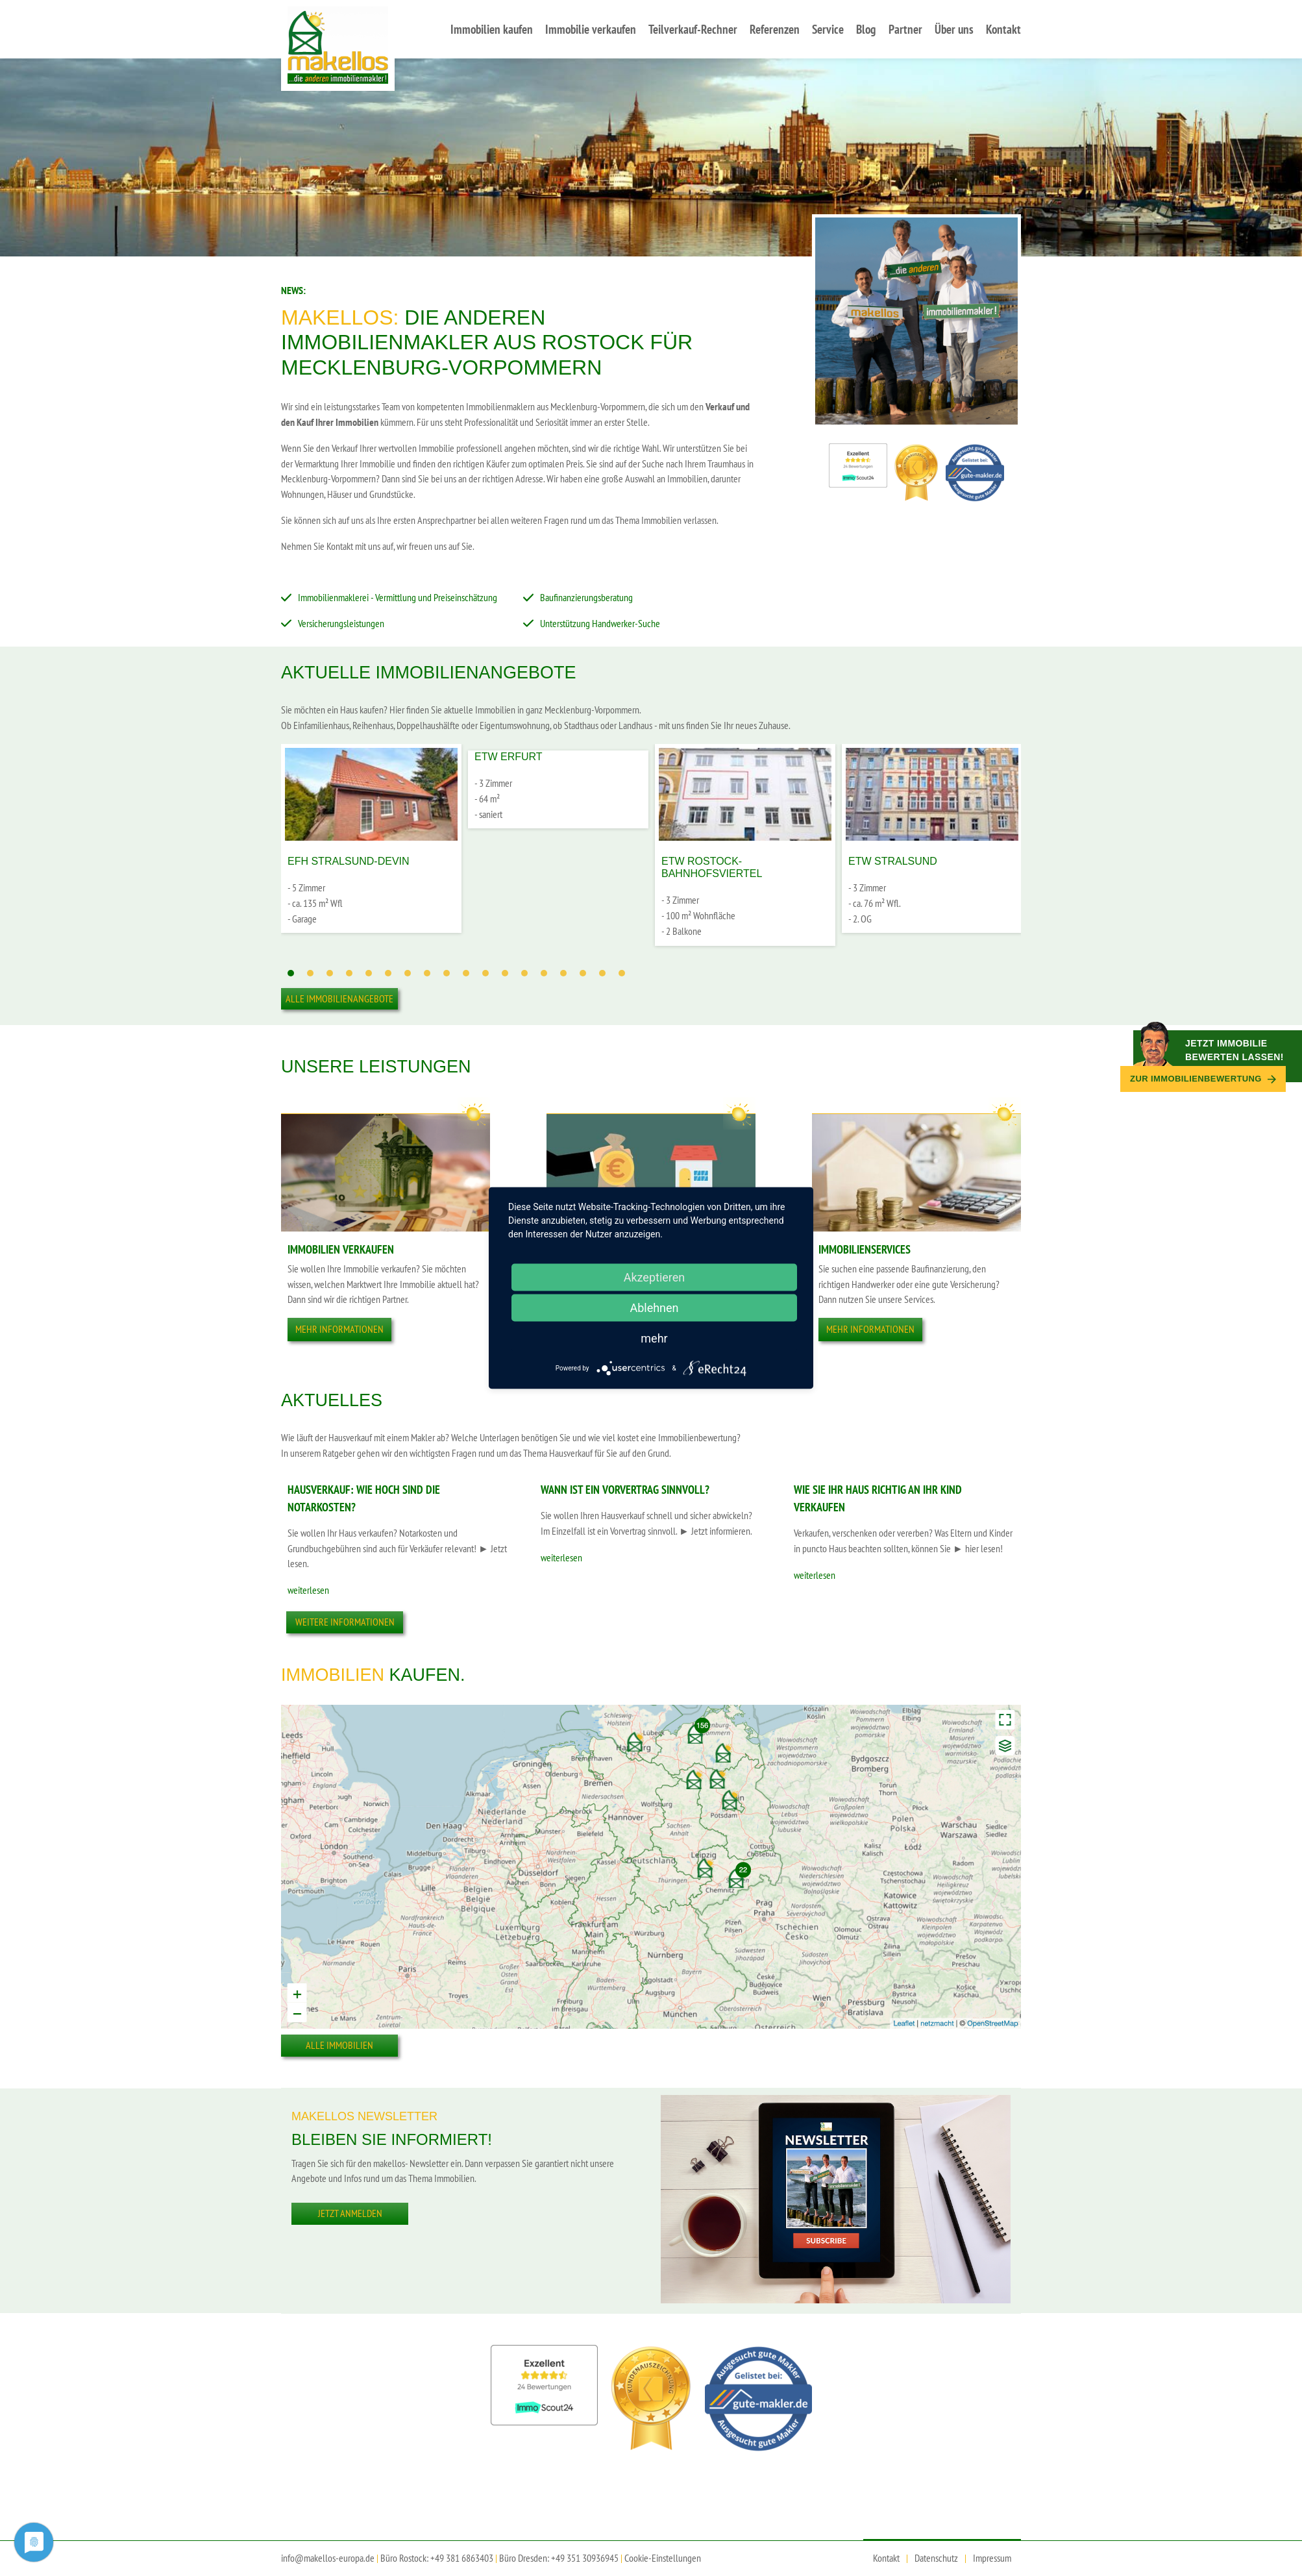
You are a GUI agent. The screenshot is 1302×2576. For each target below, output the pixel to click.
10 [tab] (466, 973)
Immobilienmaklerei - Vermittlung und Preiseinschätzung (397, 597)
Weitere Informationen (345, 1621)
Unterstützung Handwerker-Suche (600, 623)
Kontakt (1003, 29)
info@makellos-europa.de (328, 2557)
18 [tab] (622, 973)
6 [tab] (388, 973)
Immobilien (332, 1675)
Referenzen (775, 29)
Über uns (954, 29)
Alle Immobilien (339, 2044)
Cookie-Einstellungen (662, 2557)
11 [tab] (485, 973)
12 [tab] (505, 973)
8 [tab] (427, 973)
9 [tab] (446, 973)
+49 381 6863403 (461, 2557)
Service (828, 29)
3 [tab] (329, 973)
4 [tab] (349, 973)
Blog (866, 29)
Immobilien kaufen (491, 29)
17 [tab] (602, 973)
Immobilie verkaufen (590, 29)
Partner (905, 29)
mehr (654, 1338)
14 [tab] (544, 973)
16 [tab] (583, 973)
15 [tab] (563, 973)
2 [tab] (310, 973)
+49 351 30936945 (585, 2557)
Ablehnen (654, 1308)
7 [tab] (407, 973)
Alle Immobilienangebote (339, 998)
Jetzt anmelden (350, 2213)
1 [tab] (291, 973)
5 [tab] (368, 973)
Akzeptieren (654, 1277)
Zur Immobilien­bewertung (1203, 1079)
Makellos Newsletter (364, 2116)
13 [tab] (524, 973)
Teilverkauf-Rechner (692, 29)
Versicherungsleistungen (341, 623)
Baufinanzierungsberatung (586, 597)
